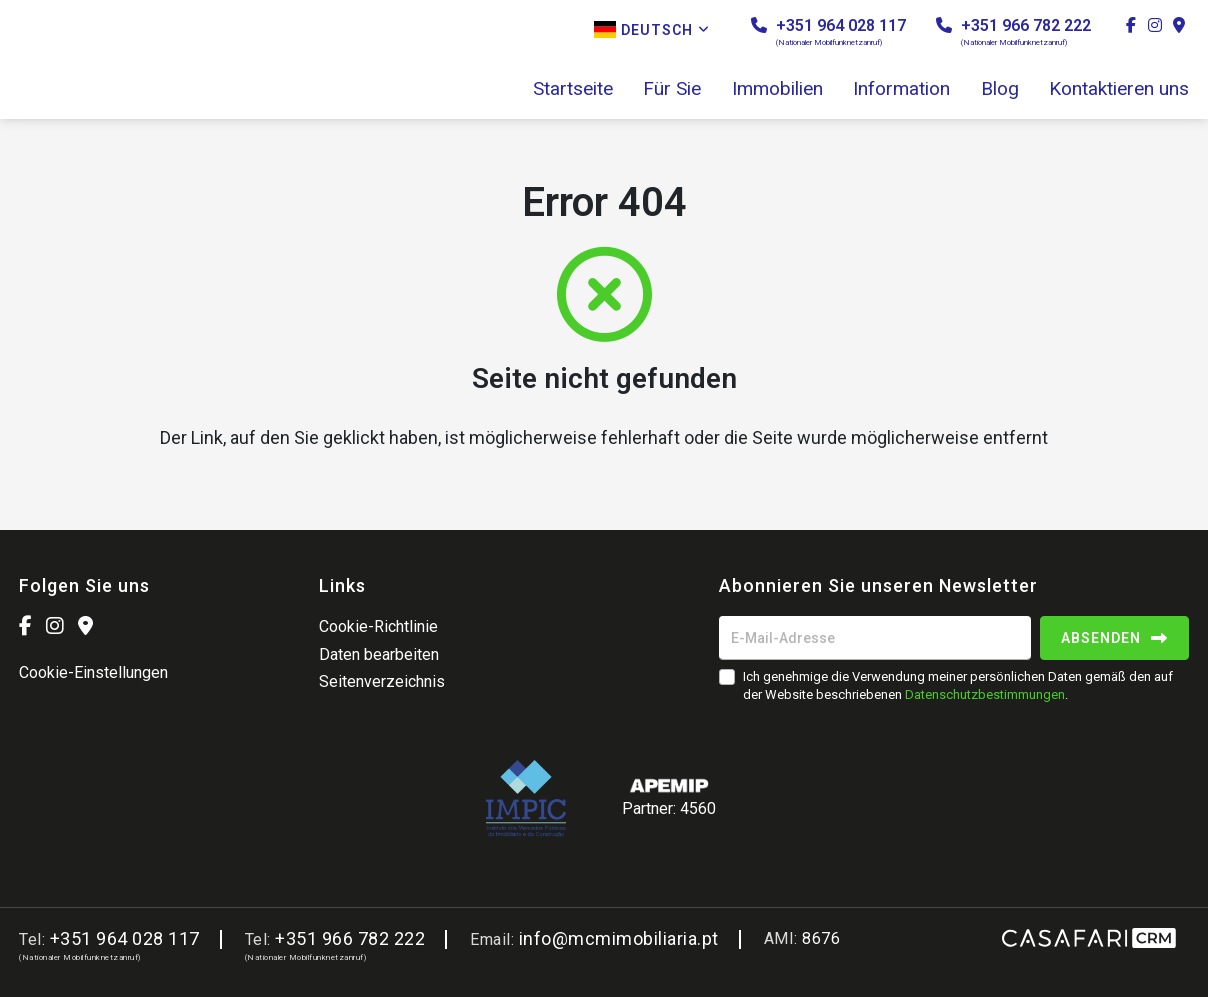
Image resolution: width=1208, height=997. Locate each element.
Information (901, 89)
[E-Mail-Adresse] (875, 638)
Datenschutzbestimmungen (985, 694)
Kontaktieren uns (1119, 89)
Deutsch (652, 29)
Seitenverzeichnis (382, 681)
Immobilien (777, 89)
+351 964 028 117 (828, 31)
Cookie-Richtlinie (378, 626)
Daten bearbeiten (379, 654)
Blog (1000, 89)
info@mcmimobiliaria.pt (619, 938)
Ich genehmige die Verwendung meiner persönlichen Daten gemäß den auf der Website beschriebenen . (958, 685)
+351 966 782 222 (1013, 31)
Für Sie (672, 89)
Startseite (573, 89)
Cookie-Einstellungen (93, 672)
